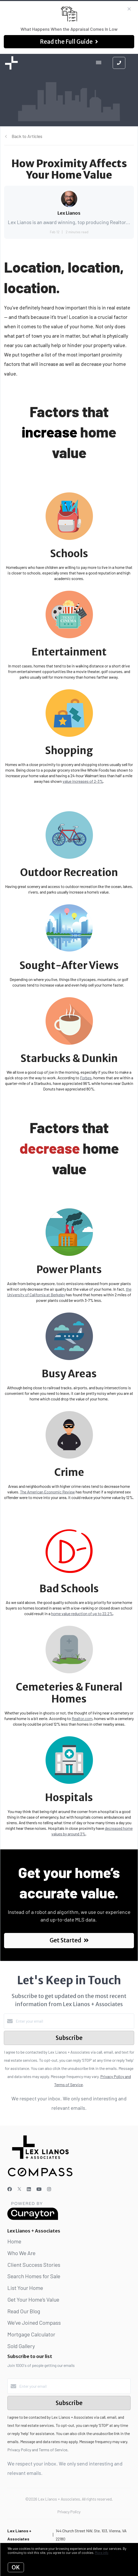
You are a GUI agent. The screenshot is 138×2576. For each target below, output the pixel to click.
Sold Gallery (21, 2346)
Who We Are (21, 2253)
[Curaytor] (32, 2218)
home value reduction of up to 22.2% (82, 1613)
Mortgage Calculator (31, 2334)
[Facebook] (9, 2189)
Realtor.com (82, 1718)
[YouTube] (39, 2189)
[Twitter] (19, 2189)
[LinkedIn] (29, 2189)
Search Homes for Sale (33, 2276)
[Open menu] (98, 63)
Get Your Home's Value (33, 2299)
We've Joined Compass (34, 2322)
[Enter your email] (74, 2021)
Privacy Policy (69, 2511)
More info (101, 2553)
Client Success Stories (33, 2264)
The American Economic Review (47, 1491)
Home (14, 2241)
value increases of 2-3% (83, 781)
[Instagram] (49, 2189)
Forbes (86, 1077)
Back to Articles (27, 136)
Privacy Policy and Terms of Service (37, 2449)
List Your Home (25, 2287)
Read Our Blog (23, 2311)
